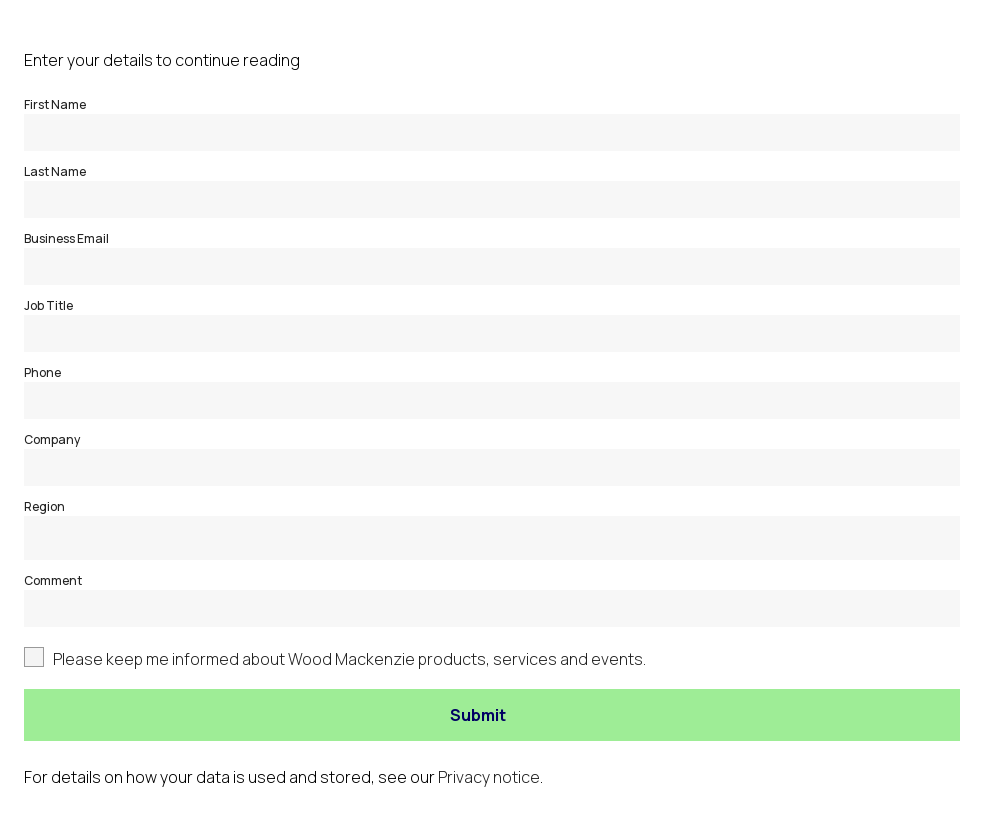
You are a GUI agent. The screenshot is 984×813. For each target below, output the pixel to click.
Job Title (48, 305)
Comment (53, 580)
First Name (55, 104)
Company (52, 439)
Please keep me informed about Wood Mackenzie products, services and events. (349, 659)
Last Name (55, 171)
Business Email (66, 238)
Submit (478, 715)
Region (44, 506)
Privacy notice (489, 777)
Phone (42, 372)
